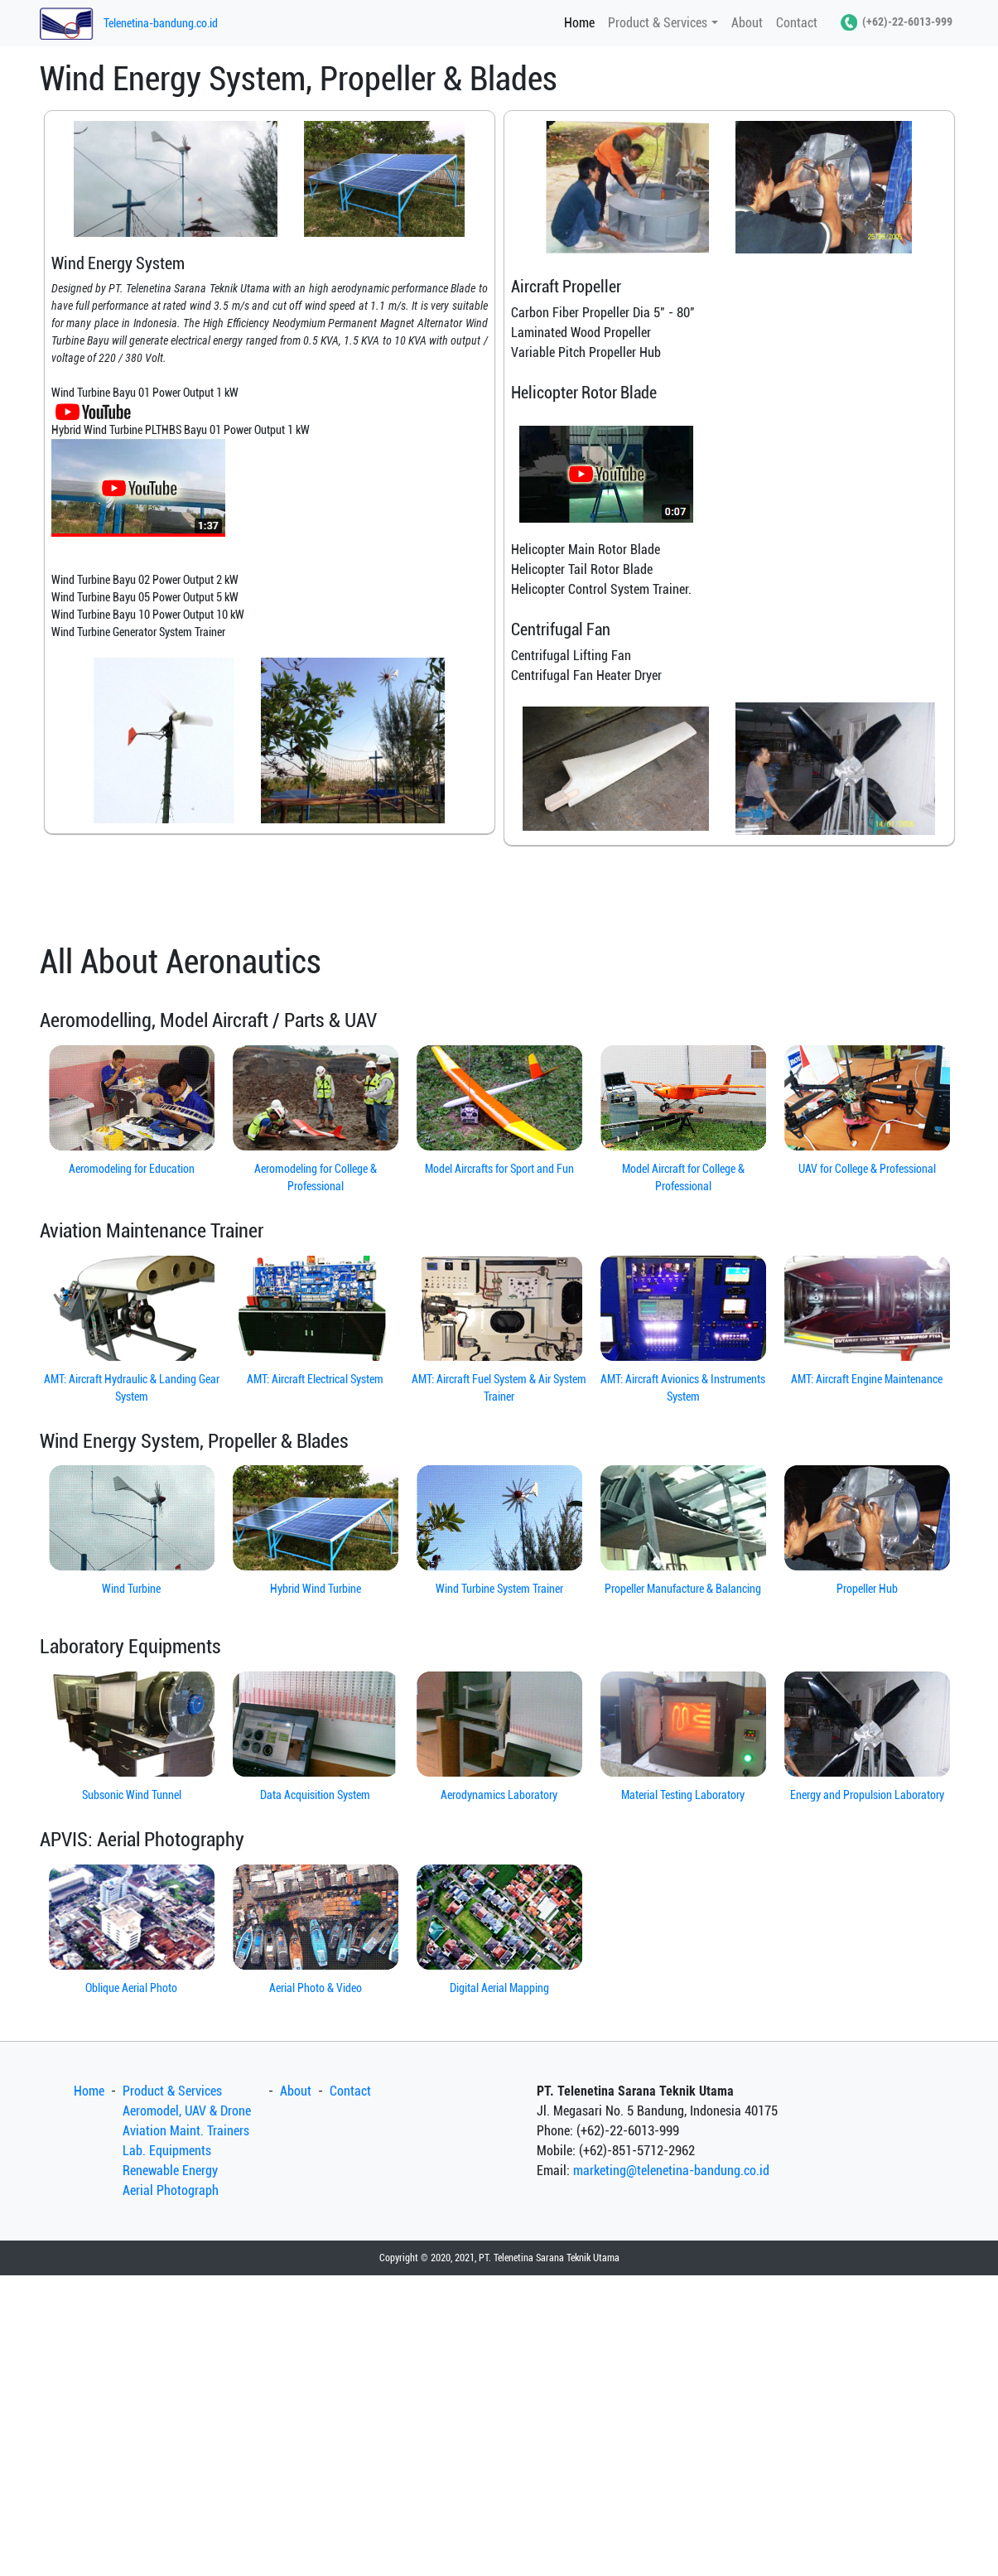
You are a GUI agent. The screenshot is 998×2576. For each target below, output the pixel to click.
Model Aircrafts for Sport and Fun (499, 1168)
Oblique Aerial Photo (131, 1988)
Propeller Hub (867, 1588)
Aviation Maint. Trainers (186, 2131)
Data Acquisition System (315, 1795)
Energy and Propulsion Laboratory (867, 1795)
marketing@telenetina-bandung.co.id (671, 2170)
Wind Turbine (131, 1588)
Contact (796, 23)
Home (582, 22)
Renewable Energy (170, 2170)
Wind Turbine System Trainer (499, 1588)
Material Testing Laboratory (683, 1795)
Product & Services (657, 23)
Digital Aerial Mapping (499, 1988)
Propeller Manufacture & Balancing (683, 1588)
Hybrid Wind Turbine (315, 1588)
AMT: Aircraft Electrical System (315, 1379)
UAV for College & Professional (867, 1168)
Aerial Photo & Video (315, 1988)
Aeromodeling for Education (132, 1168)
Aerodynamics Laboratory (499, 1795)
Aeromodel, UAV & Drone (187, 2111)
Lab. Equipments (167, 2151)
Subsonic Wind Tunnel (131, 1795)
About (747, 23)
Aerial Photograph (171, 2190)
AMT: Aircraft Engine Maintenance (867, 1379)
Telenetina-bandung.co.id (161, 23)
